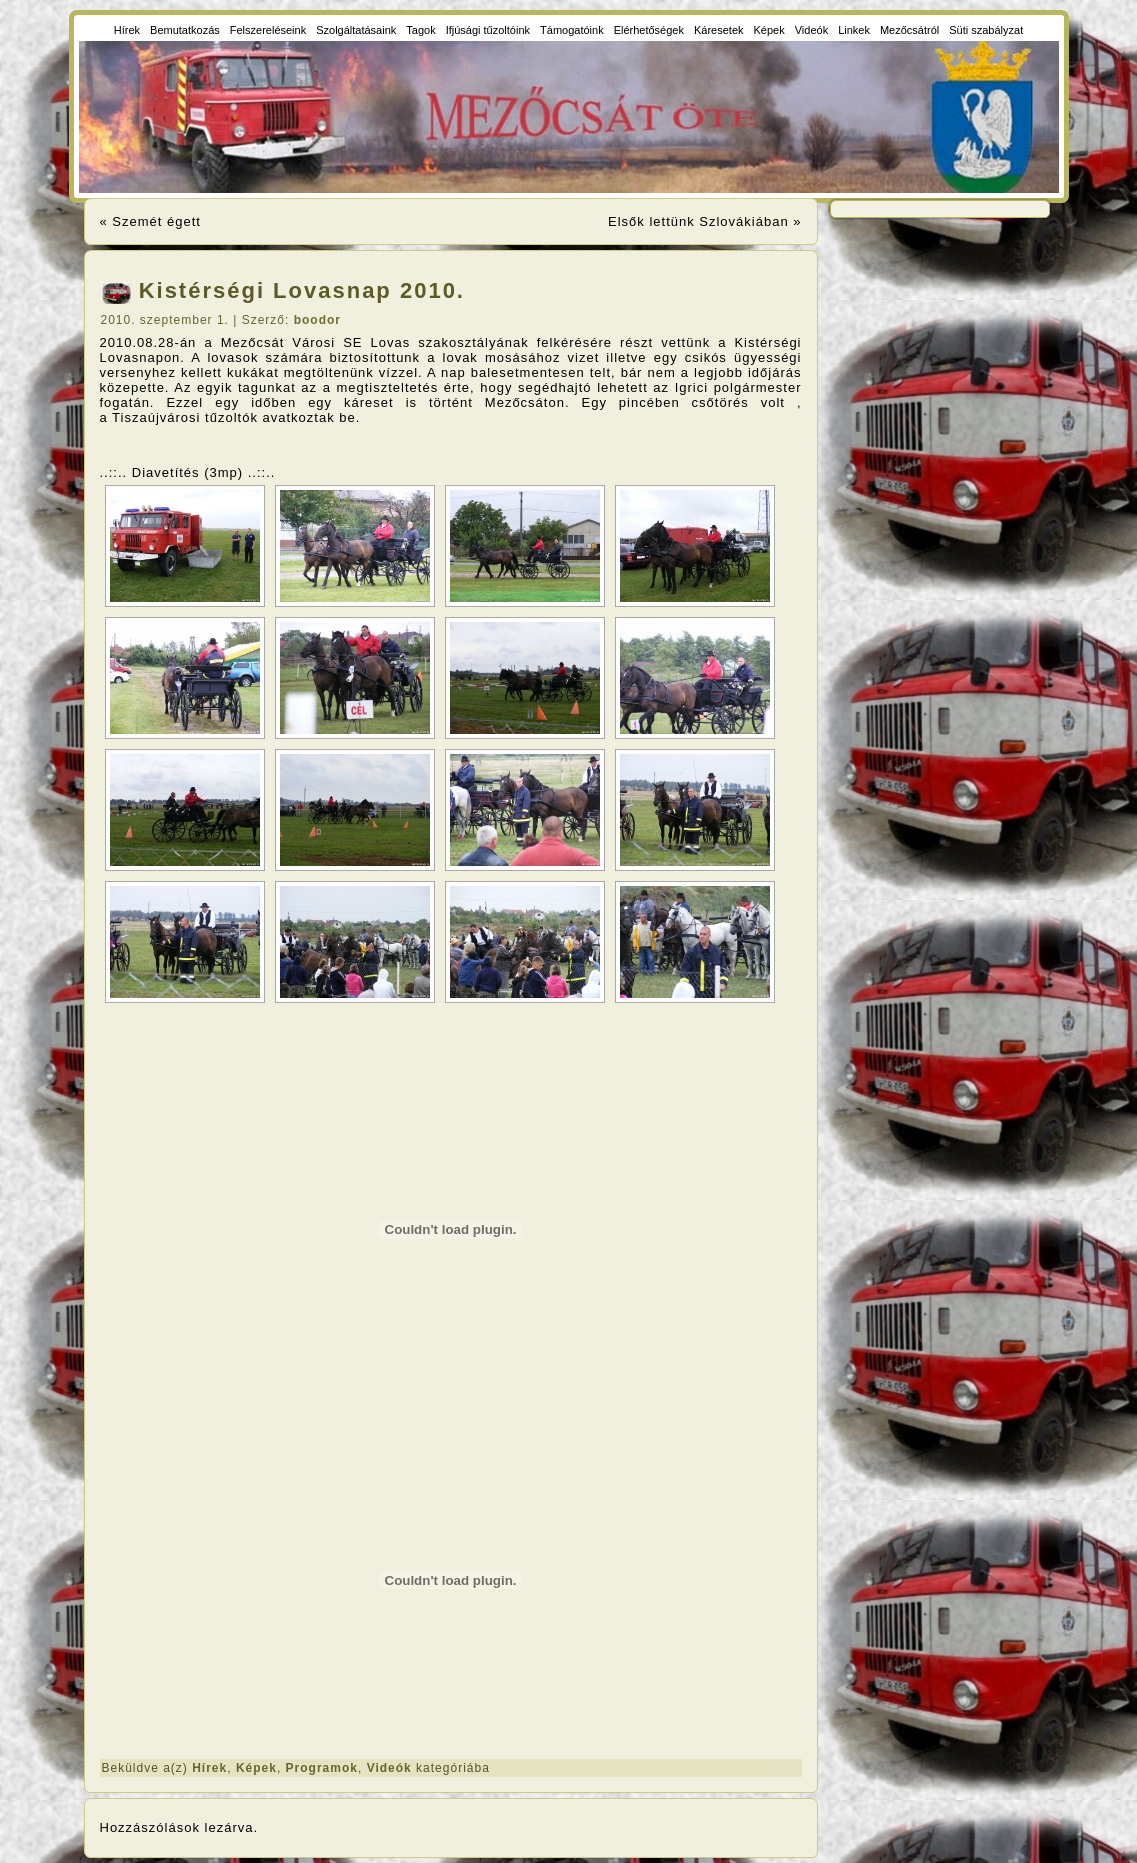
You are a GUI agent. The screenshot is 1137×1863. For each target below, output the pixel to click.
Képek (256, 1768)
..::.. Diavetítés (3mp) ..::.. (188, 472)
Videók (389, 1768)
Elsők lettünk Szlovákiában (698, 221)
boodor (317, 320)
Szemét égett (156, 221)
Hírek (209, 1768)
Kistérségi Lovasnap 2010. (302, 290)
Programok (322, 1768)
